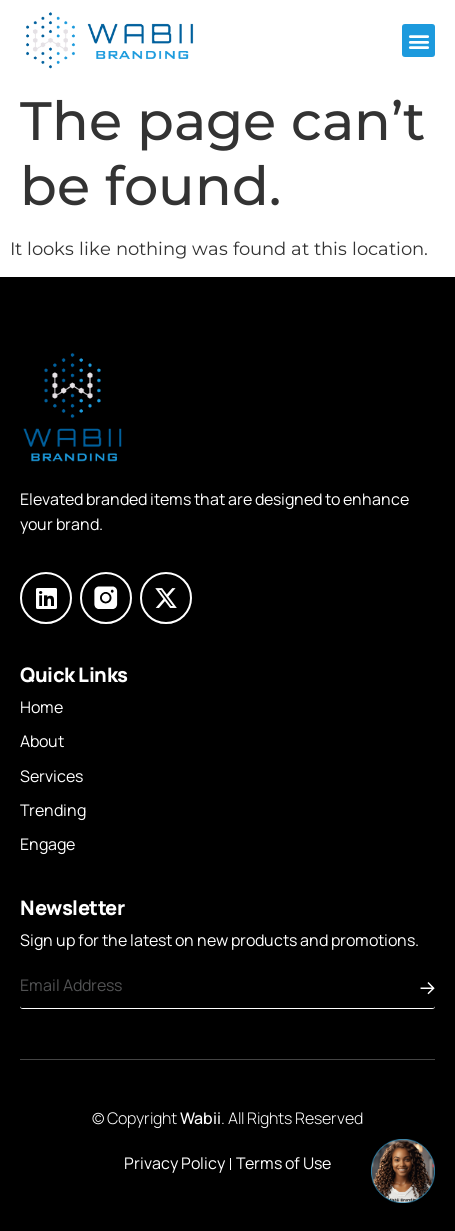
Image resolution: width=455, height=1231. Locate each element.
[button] (418, 40)
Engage (47, 844)
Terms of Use (283, 1163)
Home (41, 707)
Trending (53, 810)
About (42, 741)
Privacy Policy (174, 1163)
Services (51, 776)
